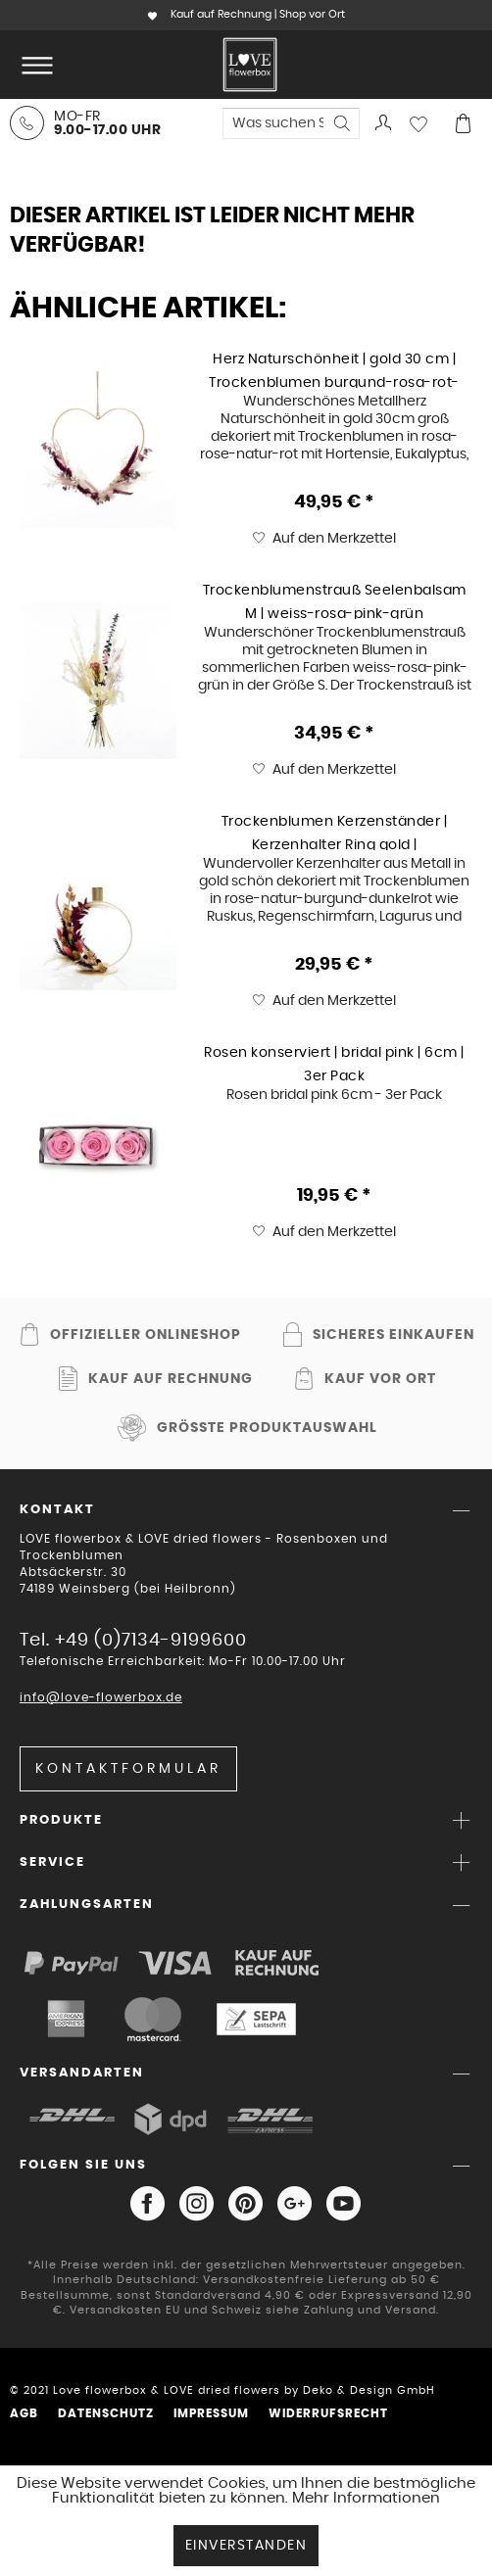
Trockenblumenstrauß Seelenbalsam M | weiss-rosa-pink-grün (335, 601)
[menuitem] (33, 64)
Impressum (211, 2413)
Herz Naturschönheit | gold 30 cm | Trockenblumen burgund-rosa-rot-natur (334, 370)
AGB (24, 2413)
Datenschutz (106, 2413)
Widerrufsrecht (328, 2413)
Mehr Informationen (366, 2498)
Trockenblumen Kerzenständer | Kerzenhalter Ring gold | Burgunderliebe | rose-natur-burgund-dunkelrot (334, 832)
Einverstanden (246, 2545)
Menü (37, 57)
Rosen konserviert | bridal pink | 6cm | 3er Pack (334, 1063)
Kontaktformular (128, 1769)
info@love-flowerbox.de (101, 1697)
